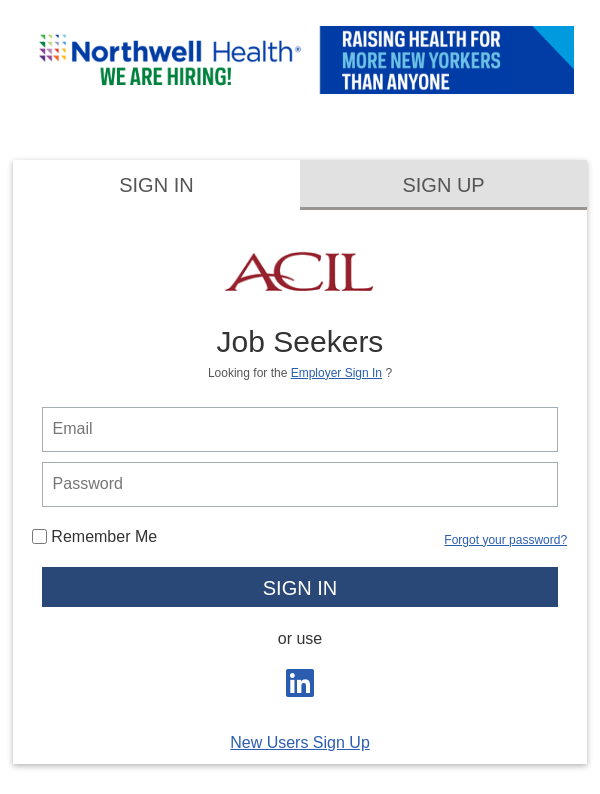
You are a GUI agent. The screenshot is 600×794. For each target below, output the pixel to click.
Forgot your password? (505, 540)
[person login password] (300, 484)
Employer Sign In (336, 373)
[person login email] (300, 429)
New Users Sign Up (300, 742)
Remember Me (94, 536)
